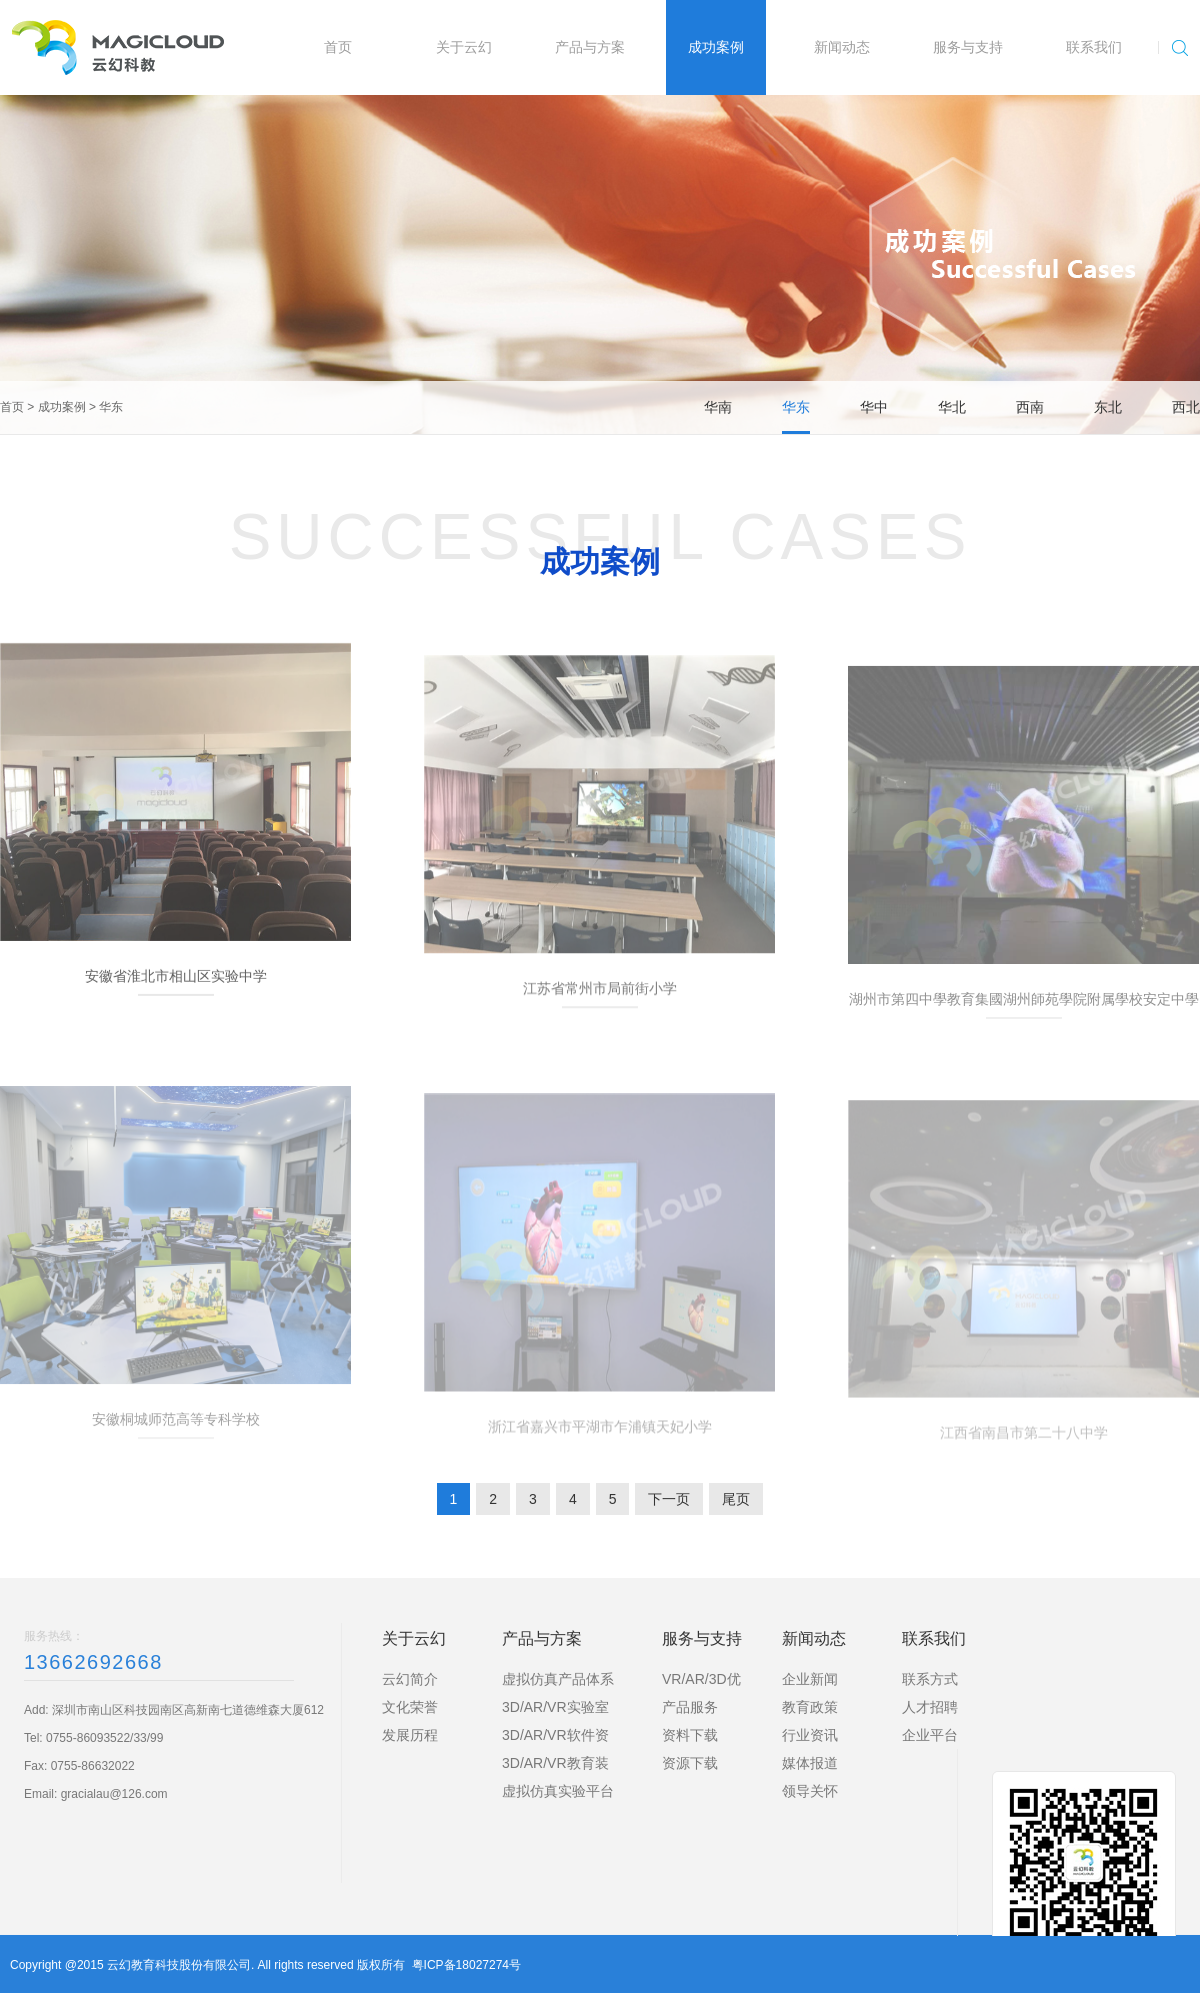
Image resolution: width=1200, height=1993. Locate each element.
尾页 (736, 1499)
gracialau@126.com (114, 1794)
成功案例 (62, 407)
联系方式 (930, 1679)
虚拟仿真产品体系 (558, 1679)
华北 (952, 407)
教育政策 (810, 1707)
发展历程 (410, 1735)
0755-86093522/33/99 (104, 1738)
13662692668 (93, 1662)
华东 (111, 407)
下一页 (669, 1499)
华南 (718, 407)
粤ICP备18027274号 (466, 1965)
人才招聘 (930, 1707)
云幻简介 (410, 1679)
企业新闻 (810, 1679)
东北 (1108, 407)
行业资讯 (810, 1735)
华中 (874, 407)
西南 (1030, 407)
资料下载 (690, 1735)
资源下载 (690, 1763)
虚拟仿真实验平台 (558, 1791)
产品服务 (690, 1707)
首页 (12, 407)
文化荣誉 (410, 1707)
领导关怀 (810, 1791)
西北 (1186, 407)
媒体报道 (810, 1763)
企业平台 (930, 1735)
